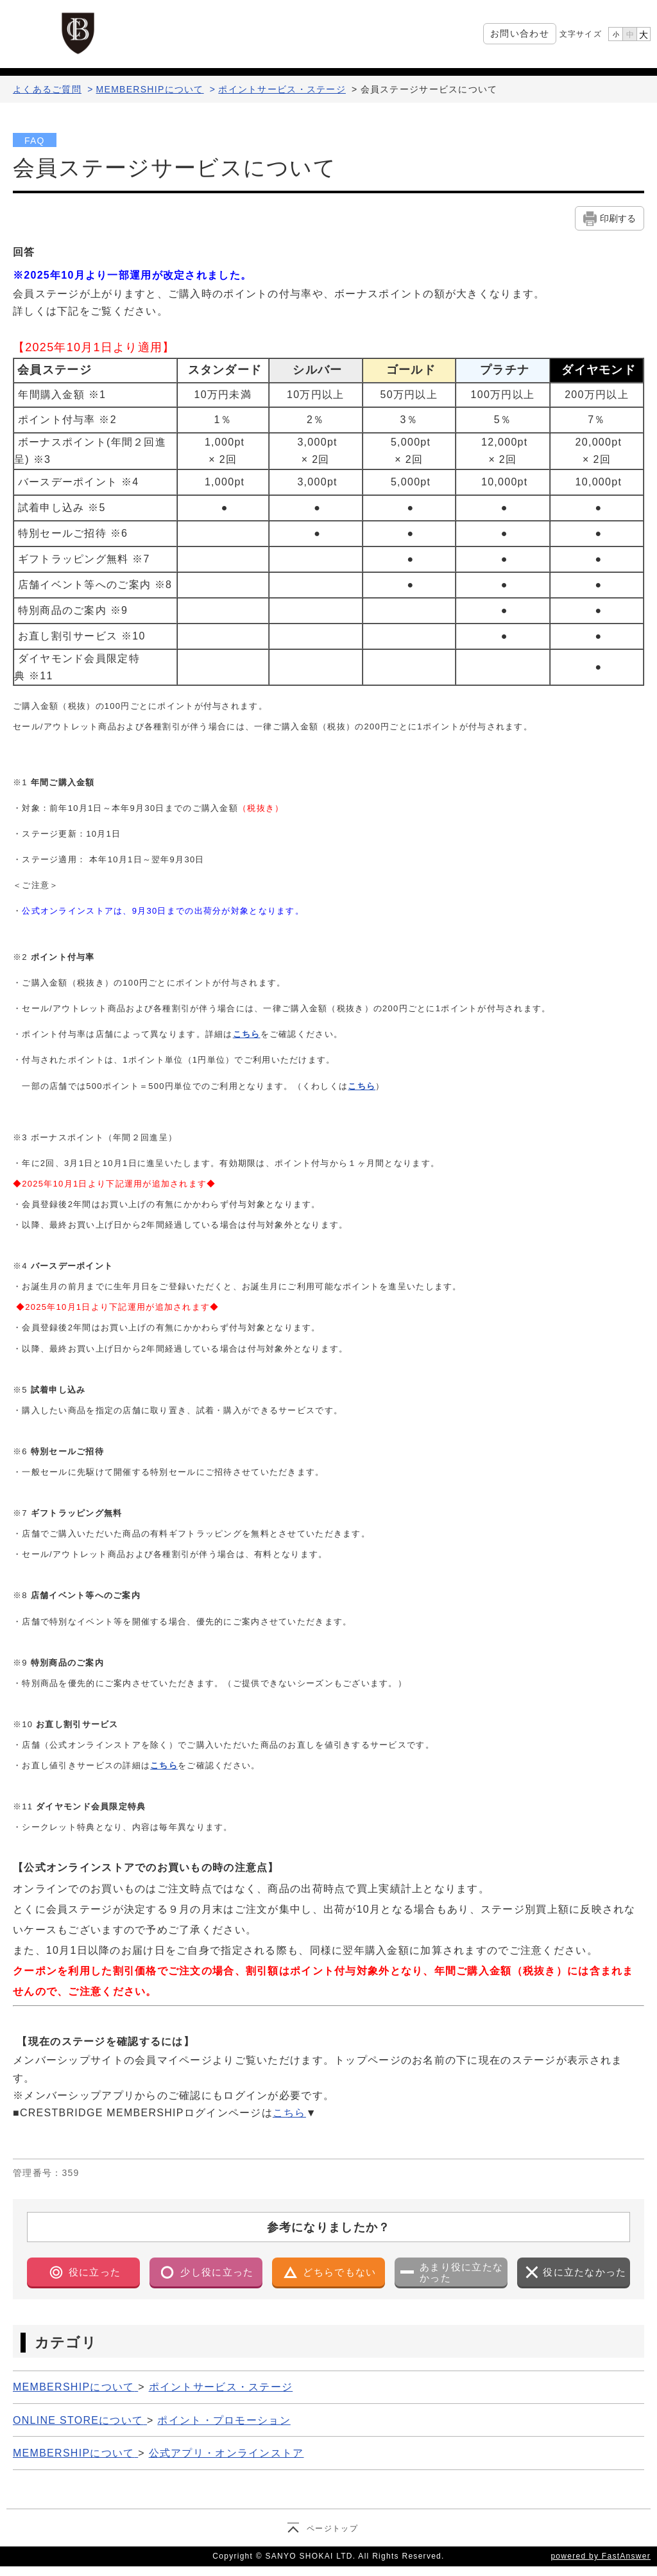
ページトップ (332, 2528)
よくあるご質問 (47, 89)
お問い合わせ (519, 33)
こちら (246, 1034)
